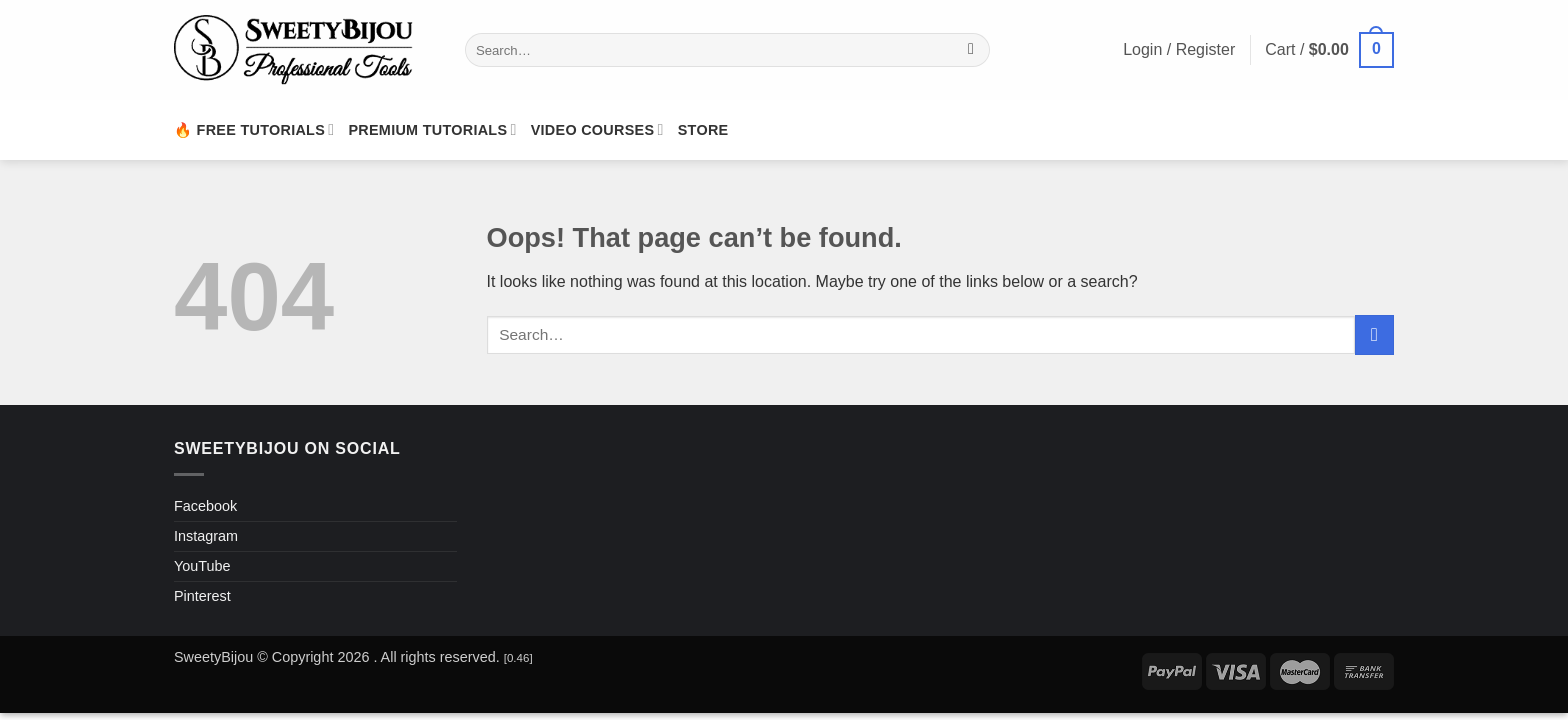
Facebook (205, 506)
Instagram (206, 536)
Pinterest (202, 596)
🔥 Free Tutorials (254, 129)
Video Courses (597, 129)
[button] (1329, 50)
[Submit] (971, 50)
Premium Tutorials (432, 129)
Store (703, 130)
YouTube (202, 566)
